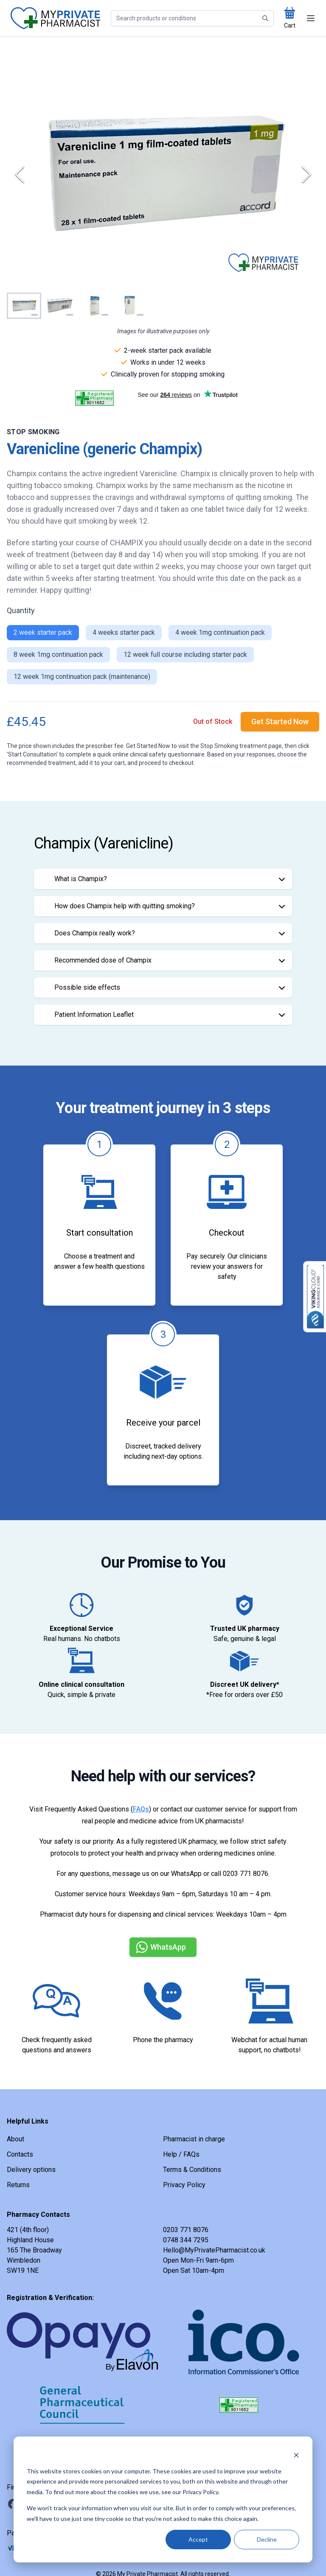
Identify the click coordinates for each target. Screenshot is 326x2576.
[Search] (192, 18)
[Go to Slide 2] (59, 306)
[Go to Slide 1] (24, 306)
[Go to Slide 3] (94, 306)
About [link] (15, 2139)
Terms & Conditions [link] (192, 2170)
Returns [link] (18, 2185)
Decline (267, 2539)
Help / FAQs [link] (181, 2154)
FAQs (141, 1809)
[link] (280, 721)
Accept (198, 2539)
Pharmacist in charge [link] (194, 2139)
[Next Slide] (306, 174)
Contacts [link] (20, 2154)
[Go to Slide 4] (129, 306)
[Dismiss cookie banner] (296, 2455)
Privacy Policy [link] (184, 2185)
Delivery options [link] (31, 2170)
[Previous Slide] (19, 174)
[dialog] (163, 2499)
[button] (163, 174)
